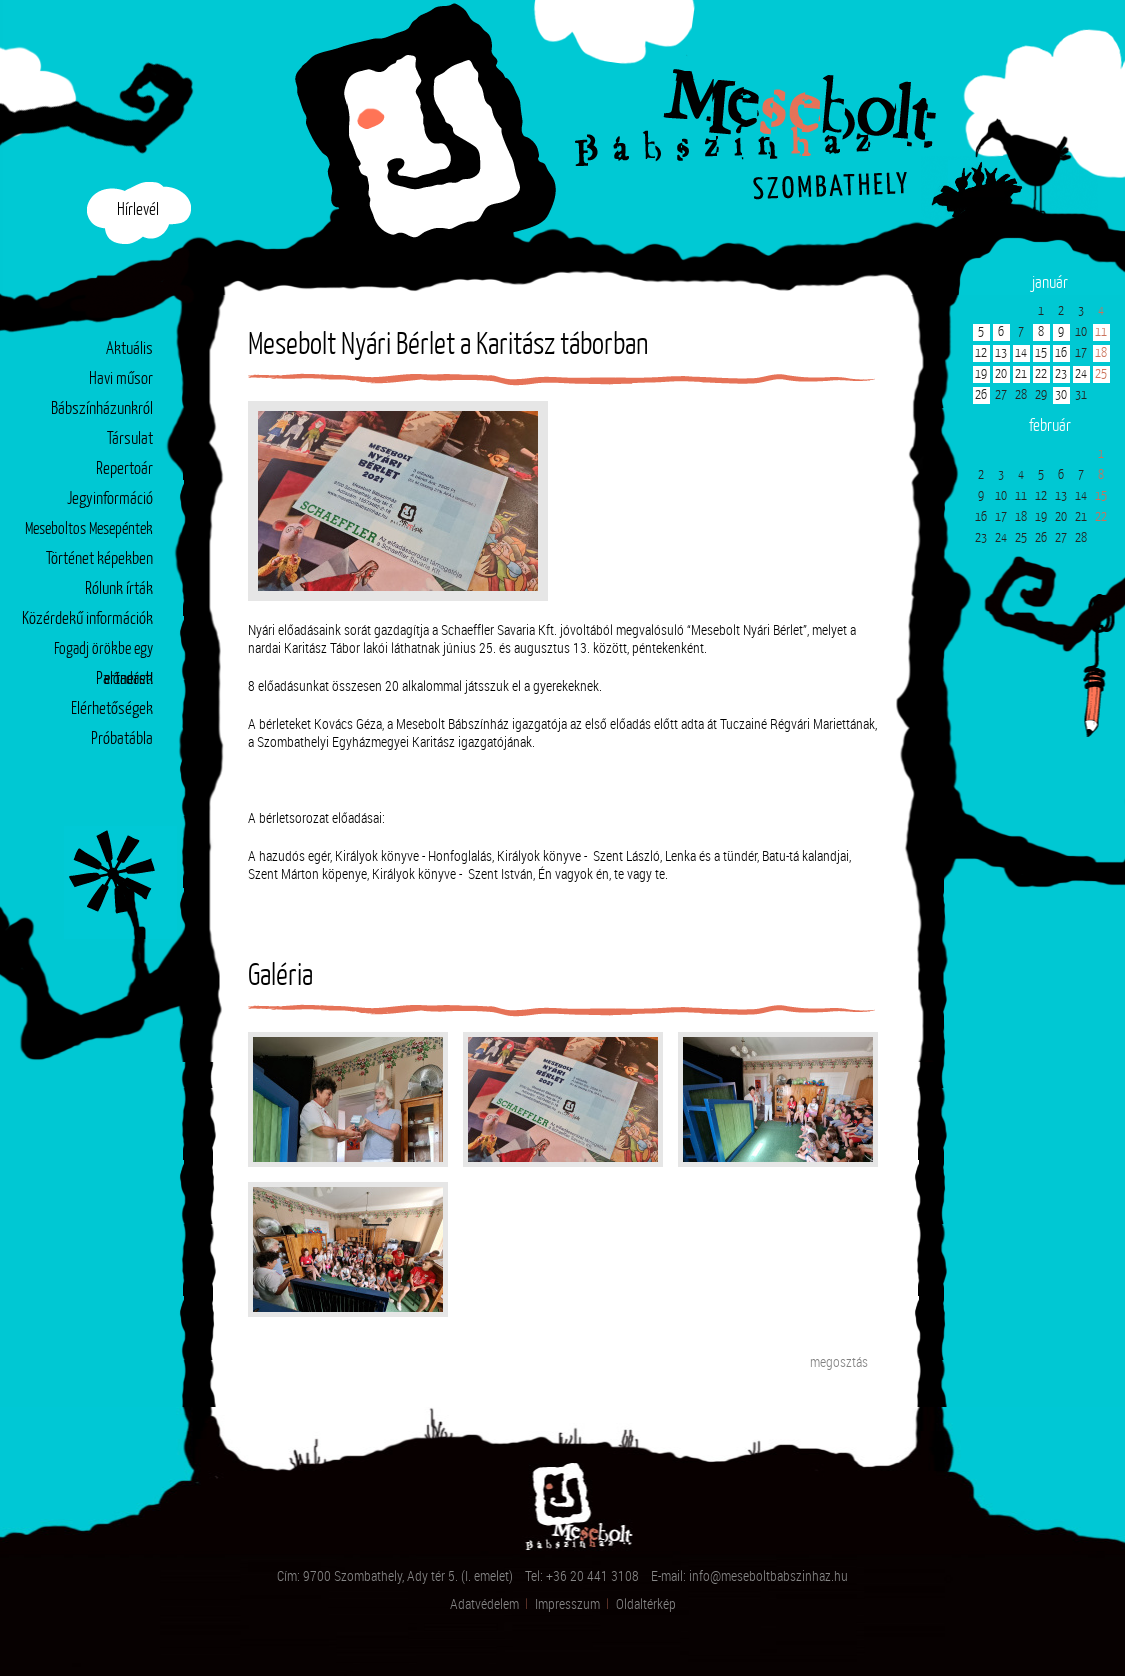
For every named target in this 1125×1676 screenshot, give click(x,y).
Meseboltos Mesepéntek (89, 529)
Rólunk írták (119, 589)
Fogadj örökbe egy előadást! (103, 653)
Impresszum (567, 1603)
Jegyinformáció (110, 499)
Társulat (130, 439)
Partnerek (124, 679)
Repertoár (124, 469)
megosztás (839, 1361)
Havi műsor (121, 379)
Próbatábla (122, 739)
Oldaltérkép (646, 1603)
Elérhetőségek (112, 709)
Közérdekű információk (87, 619)
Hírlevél (138, 210)
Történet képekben (99, 559)
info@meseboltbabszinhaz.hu (768, 1575)
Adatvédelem (484, 1603)
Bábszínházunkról (102, 409)
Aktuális (129, 349)
